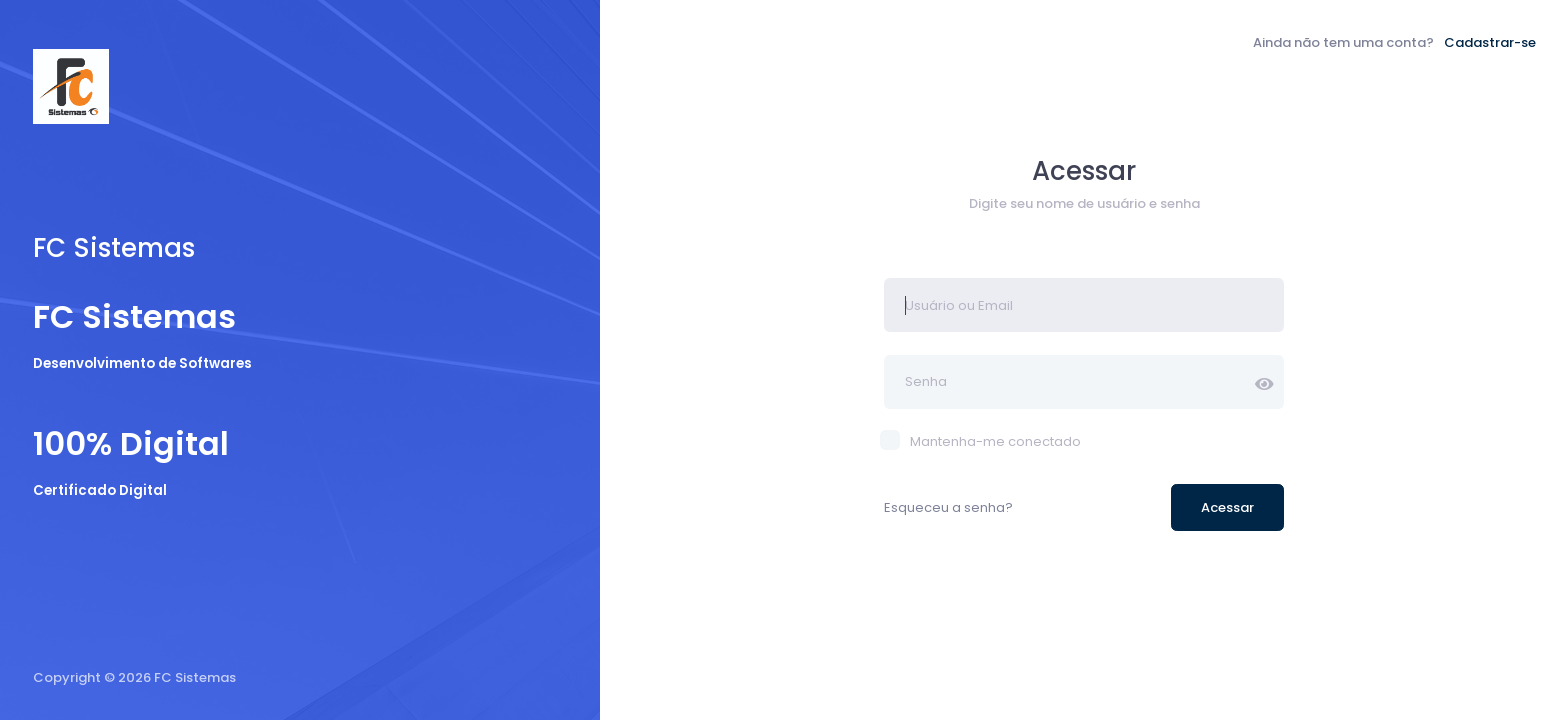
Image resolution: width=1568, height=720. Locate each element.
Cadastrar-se (1490, 42)
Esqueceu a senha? (948, 507)
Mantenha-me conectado (982, 442)
